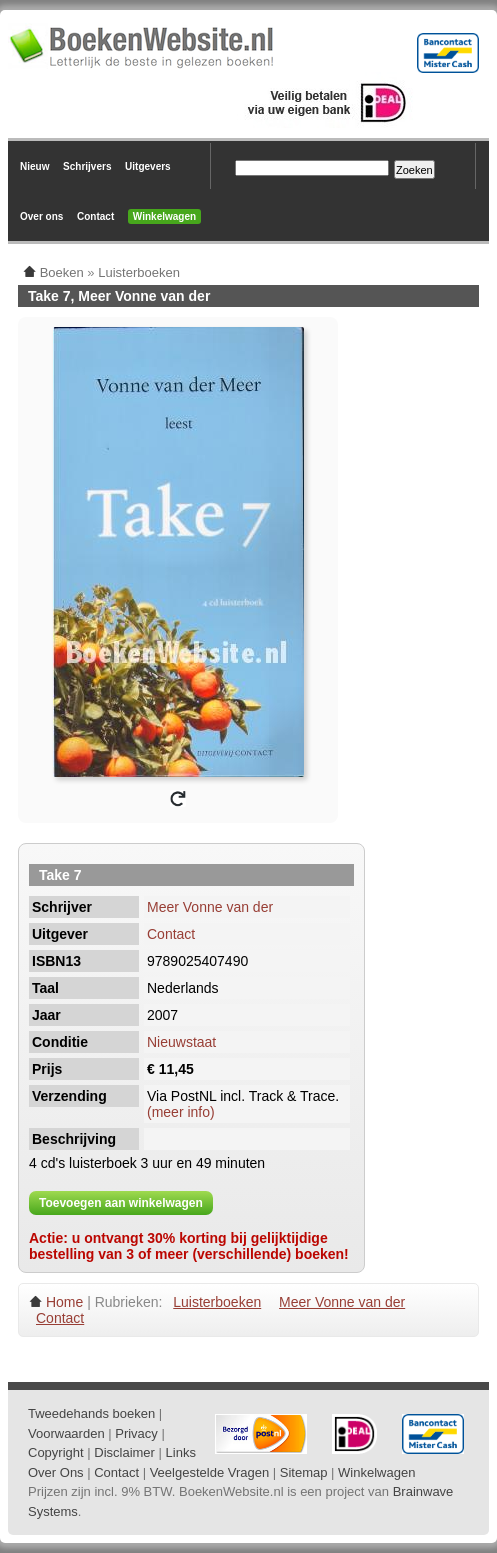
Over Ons (56, 1472)
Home (64, 1302)
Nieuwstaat (181, 1042)
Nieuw (34, 166)
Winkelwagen (164, 216)
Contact (95, 216)
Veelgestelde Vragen (210, 1472)
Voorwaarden (66, 1433)
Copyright (56, 1452)
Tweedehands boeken (91, 1413)
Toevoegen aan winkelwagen (121, 1203)
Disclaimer (124, 1452)
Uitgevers (148, 166)
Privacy (136, 1433)
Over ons (41, 216)
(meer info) (181, 1112)
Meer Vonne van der (210, 907)
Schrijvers (87, 166)
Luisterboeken (217, 1302)
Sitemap (304, 1472)
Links (181, 1452)
